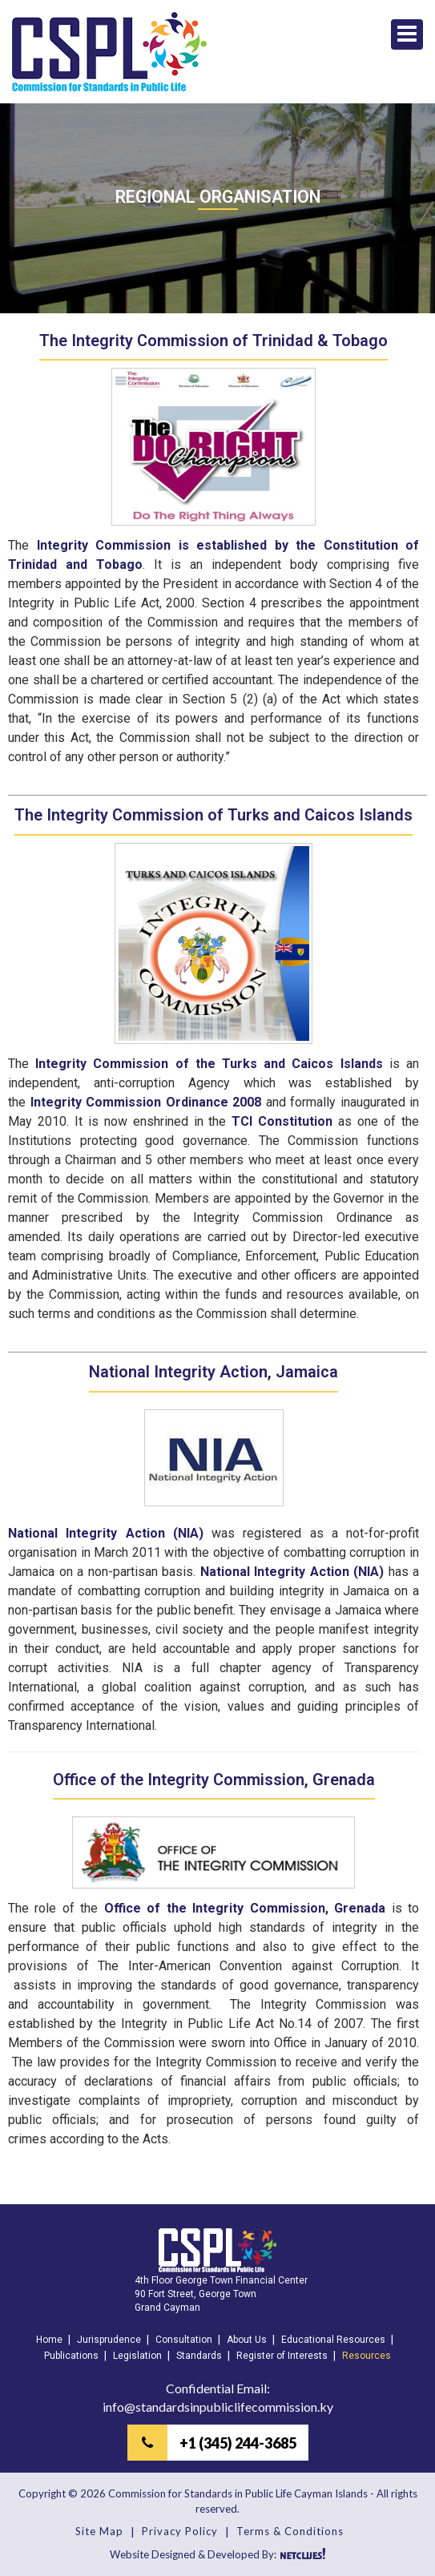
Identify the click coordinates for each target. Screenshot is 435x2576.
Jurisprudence (109, 2339)
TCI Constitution (282, 1121)
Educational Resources (333, 2339)
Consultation (183, 2339)
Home (49, 2339)
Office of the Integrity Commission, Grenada (244, 1908)
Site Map (99, 2531)
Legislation (137, 2355)
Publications (71, 2355)
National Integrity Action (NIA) (105, 1533)
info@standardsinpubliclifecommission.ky (218, 2406)
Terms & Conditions (290, 2531)
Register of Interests (282, 2355)
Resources (366, 2355)
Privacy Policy (180, 2531)
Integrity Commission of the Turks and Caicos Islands (208, 1063)
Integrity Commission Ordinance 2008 (146, 1102)
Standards (199, 2355)
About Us (247, 2339)
